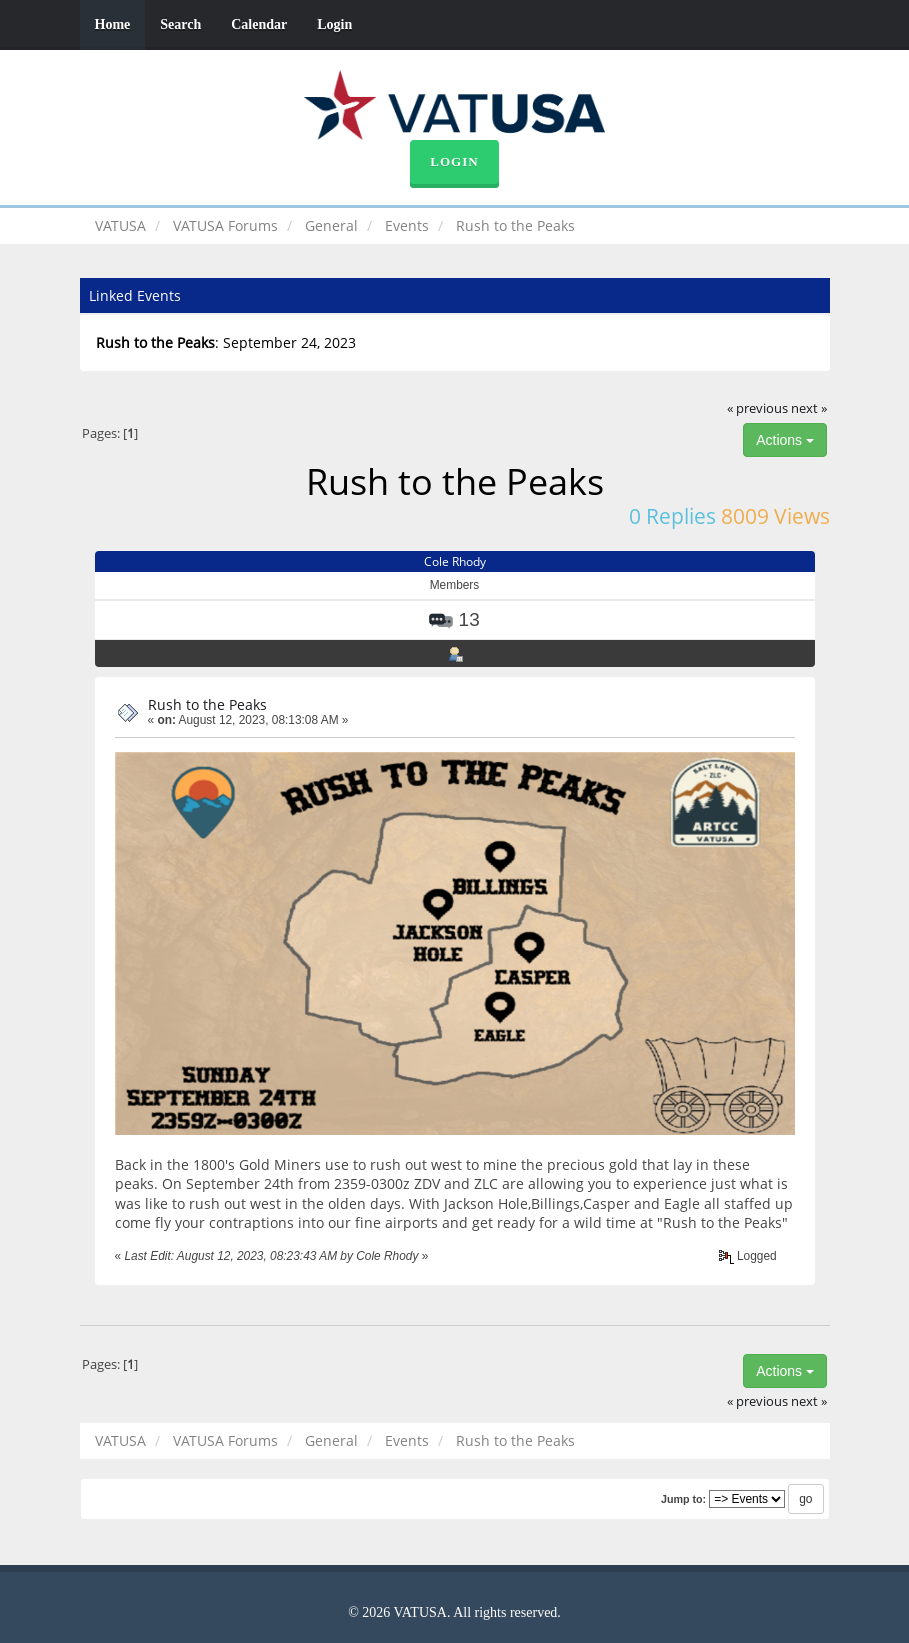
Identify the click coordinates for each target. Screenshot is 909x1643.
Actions (785, 440)
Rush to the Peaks (207, 704)
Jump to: (683, 1499)
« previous (757, 408)
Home (113, 24)
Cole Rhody (455, 561)
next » (809, 408)
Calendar (259, 24)
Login (334, 24)
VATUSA (120, 225)
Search (180, 24)
